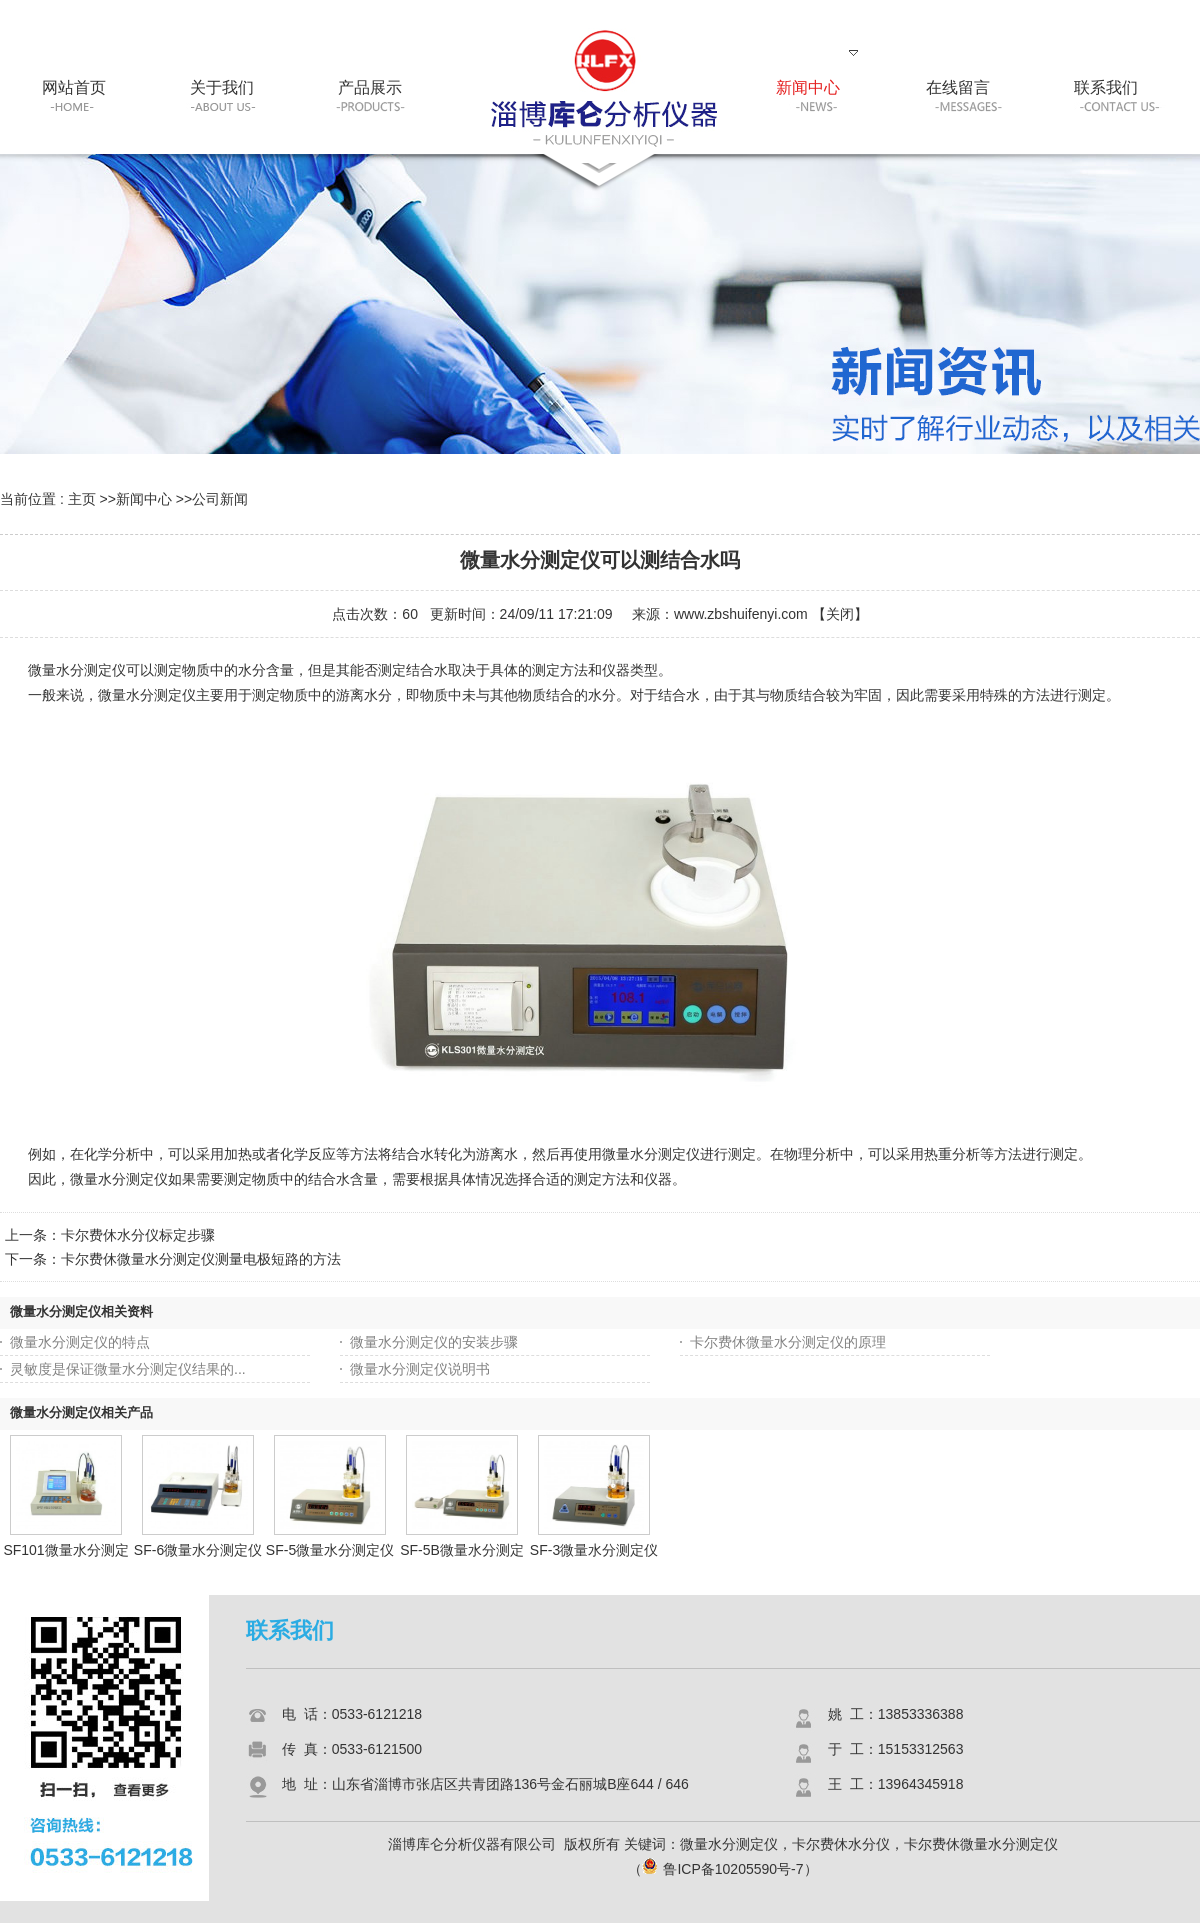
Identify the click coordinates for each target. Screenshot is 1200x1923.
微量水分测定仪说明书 (420, 1369)
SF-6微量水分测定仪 (198, 1550)
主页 (82, 499)
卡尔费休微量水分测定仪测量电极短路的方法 (201, 1259)
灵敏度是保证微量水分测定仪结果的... (128, 1369)
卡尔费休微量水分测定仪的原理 (788, 1342)
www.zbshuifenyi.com (741, 614)
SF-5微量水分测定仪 (330, 1550)
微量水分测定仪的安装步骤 (434, 1342)
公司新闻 (220, 499)
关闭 (840, 614)
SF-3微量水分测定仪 (594, 1550)
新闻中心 (144, 499)
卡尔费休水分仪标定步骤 (138, 1235)
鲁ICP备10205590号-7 (722, 1869)
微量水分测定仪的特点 (80, 1342)
